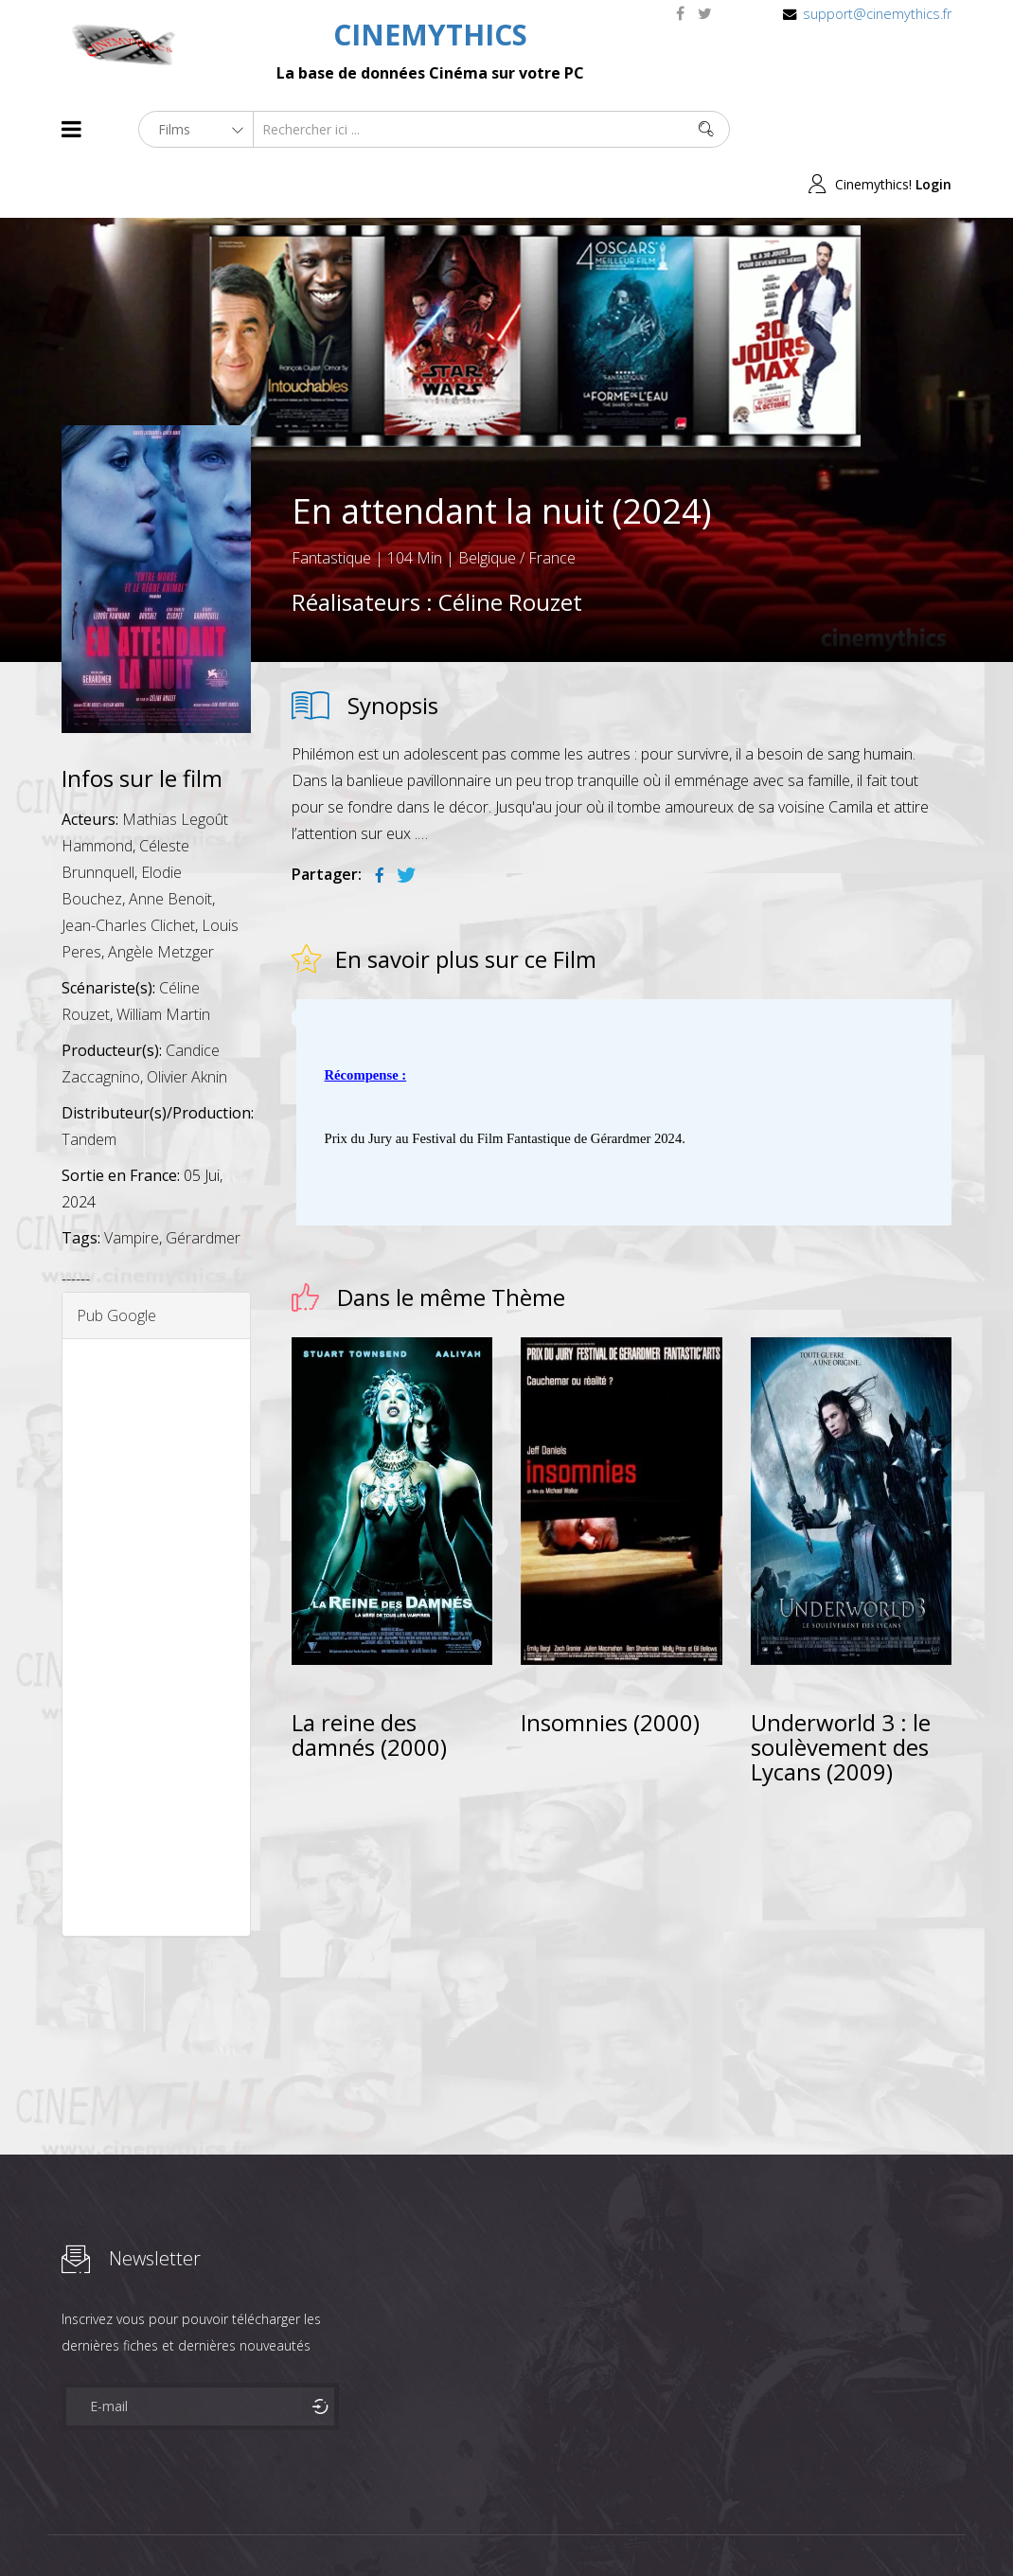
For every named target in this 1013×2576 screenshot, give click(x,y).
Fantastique (331, 502)
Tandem (89, 1083)
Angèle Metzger (161, 896)
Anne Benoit (170, 842)
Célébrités (184, 2527)
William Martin (163, 958)
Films (118, 2527)
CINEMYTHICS (430, 34)
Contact (383, 2527)
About (65, 2527)
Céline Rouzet (510, 547)
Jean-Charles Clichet (128, 869)
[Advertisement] (156, 1581)
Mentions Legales (287, 2527)
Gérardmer (203, 1182)
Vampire (131, 1182)
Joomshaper (669, 2525)
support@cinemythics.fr (877, 14)
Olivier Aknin (187, 1021)
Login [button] (933, 129)
